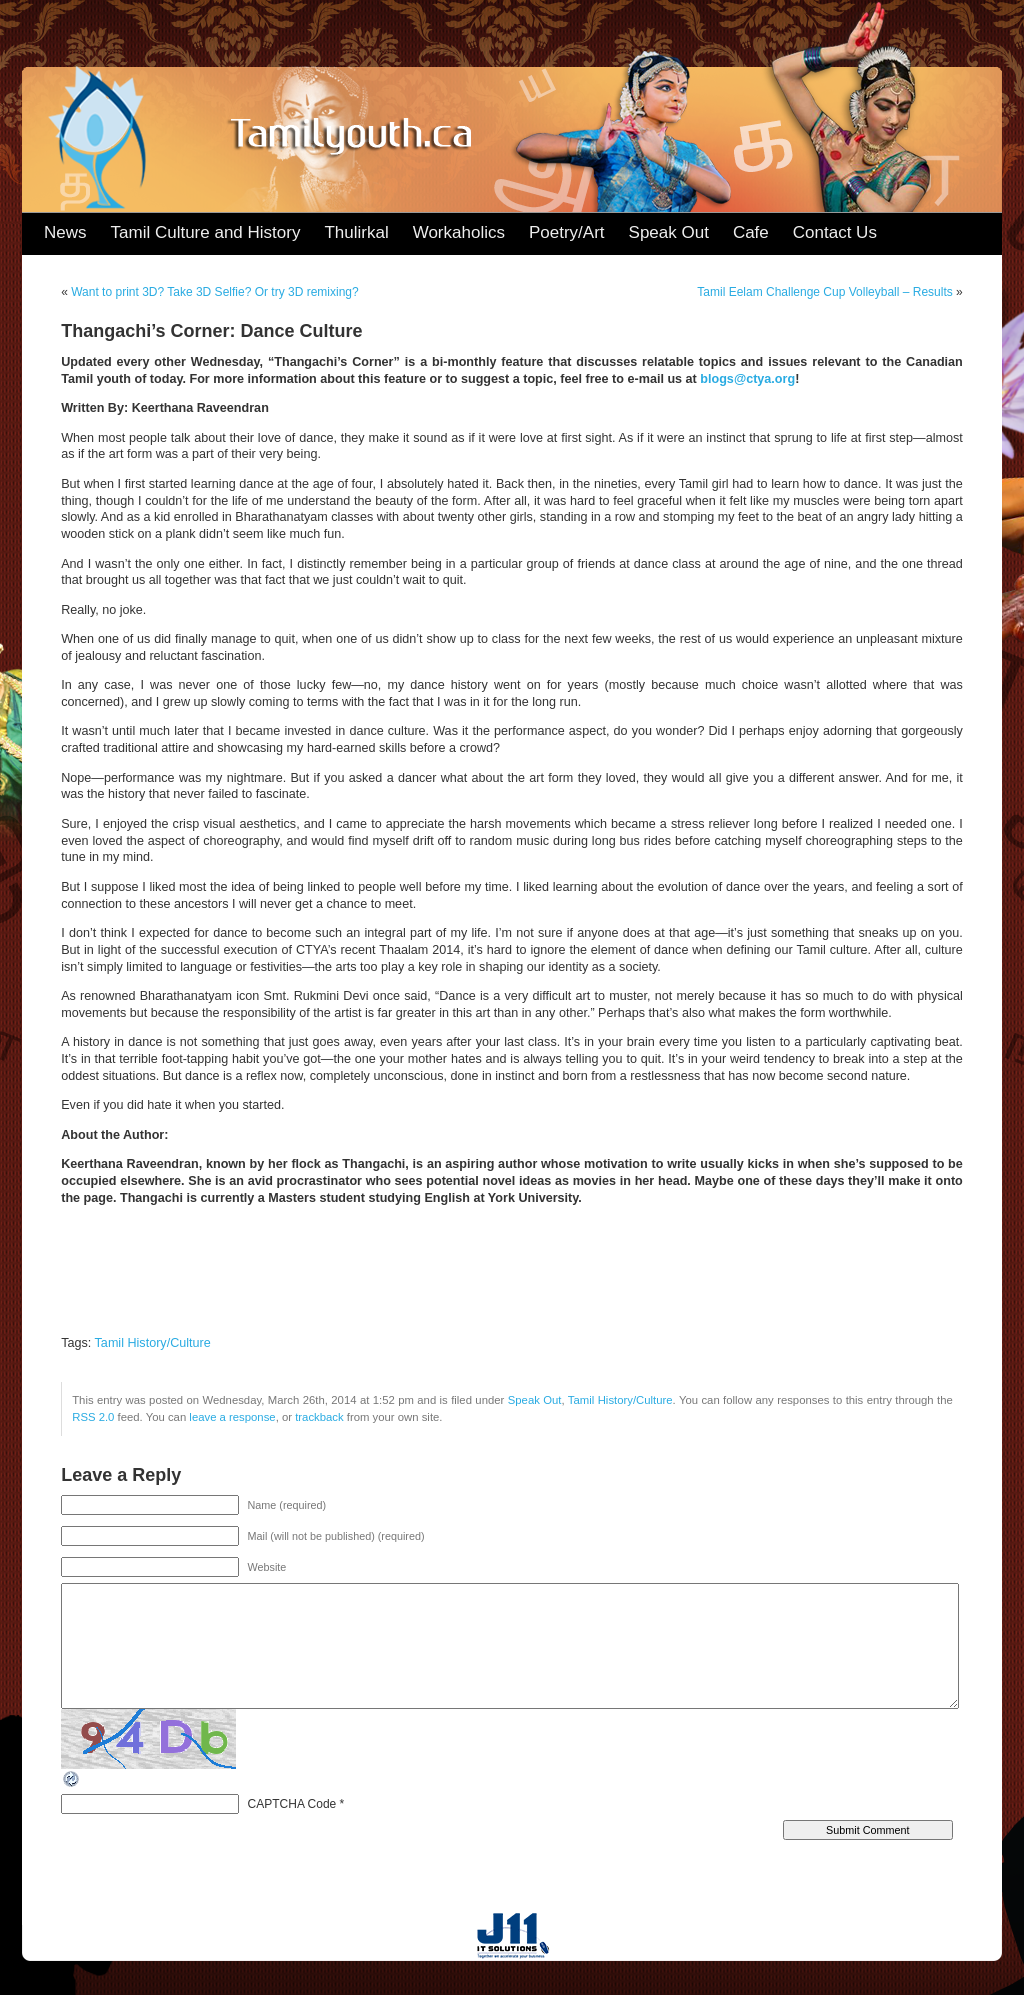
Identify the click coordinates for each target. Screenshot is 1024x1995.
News (65, 232)
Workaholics (459, 232)
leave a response (232, 1417)
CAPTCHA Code (292, 1804)
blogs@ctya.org (747, 379)
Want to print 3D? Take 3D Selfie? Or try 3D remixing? (214, 292)
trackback (319, 1417)
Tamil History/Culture (153, 1343)
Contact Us (835, 232)
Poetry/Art (567, 232)
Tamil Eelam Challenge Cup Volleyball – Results (824, 292)
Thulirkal (356, 232)
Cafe (751, 232)
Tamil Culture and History (206, 232)
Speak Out (669, 232)
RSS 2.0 (93, 1417)
